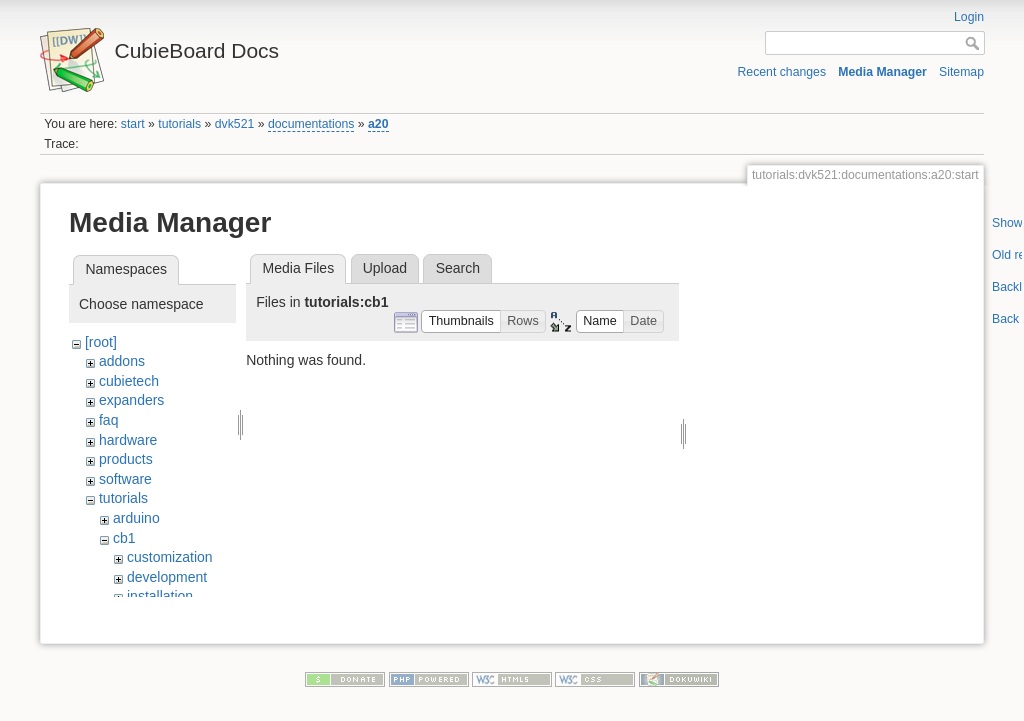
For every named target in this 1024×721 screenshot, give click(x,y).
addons (122, 361)
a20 (378, 124)
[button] (461, 321)
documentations (311, 124)
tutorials (179, 124)
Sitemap (961, 72)
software (125, 479)
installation (160, 596)
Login (969, 17)
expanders (131, 400)
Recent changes (782, 72)
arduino (136, 518)
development (167, 577)
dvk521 (235, 124)
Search (458, 268)
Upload (385, 268)
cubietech (129, 381)
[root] (101, 342)
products (126, 459)
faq (108, 420)
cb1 (124, 538)
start (133, 124)
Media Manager (882, 72)
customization (170, 557)
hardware (128, 440)
